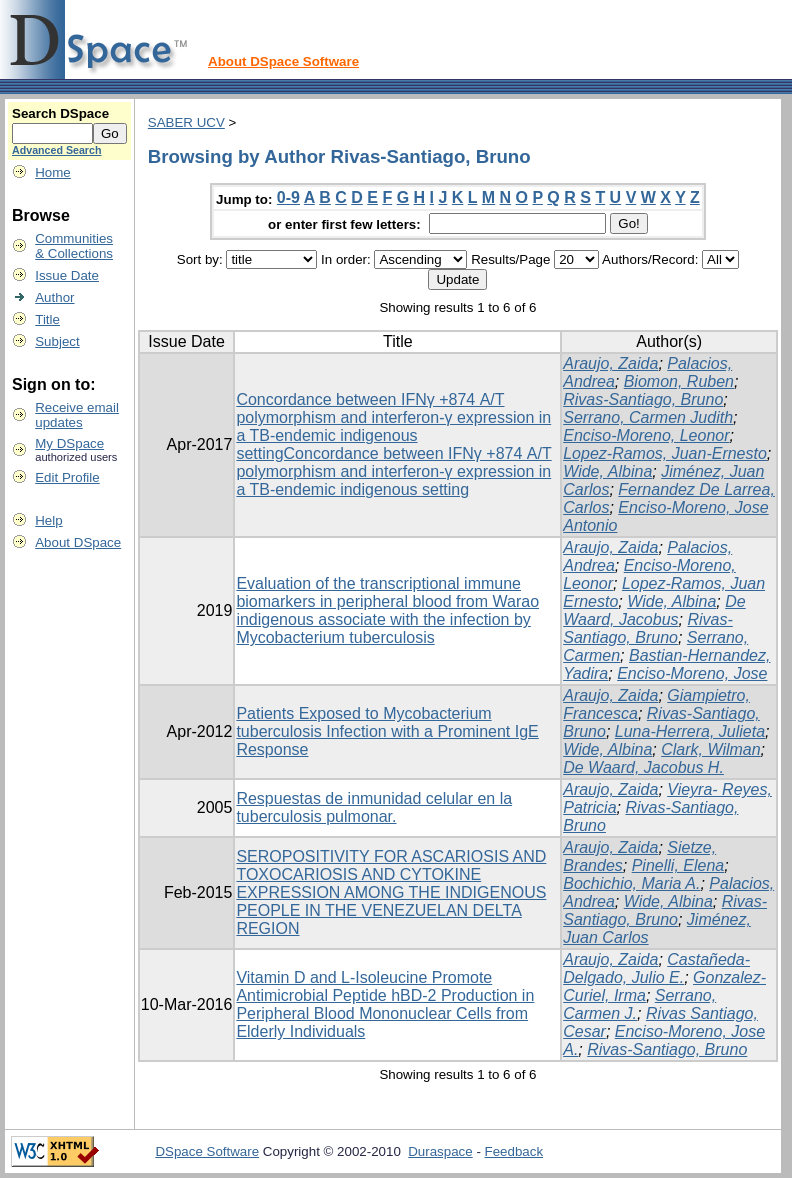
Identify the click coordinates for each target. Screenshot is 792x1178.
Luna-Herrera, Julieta (690, 731)
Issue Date (67, 275)
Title (47, 319)
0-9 (288, 197)
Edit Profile (67, 477)
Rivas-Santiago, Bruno (643, 399)
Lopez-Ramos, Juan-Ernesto (665, 453)
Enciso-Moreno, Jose (692, 673)
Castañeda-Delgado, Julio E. (656, 968)
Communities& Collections (74, 246)
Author (54, 297)
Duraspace (440, 1151)
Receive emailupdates (77, 415)
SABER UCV (186, 122)
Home (53, 172)
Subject (57, 341)
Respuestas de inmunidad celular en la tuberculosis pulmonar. (374, 807)
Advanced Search (56, 150)
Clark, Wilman (710, 749)
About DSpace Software (283, 61)
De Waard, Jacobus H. (643, 767)
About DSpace (78, 542)
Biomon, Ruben (679, 381)
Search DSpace (60, 113)
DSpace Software (207, 1151)
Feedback (514, 1151)
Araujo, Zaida (610, 363)
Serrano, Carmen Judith (648, 417)
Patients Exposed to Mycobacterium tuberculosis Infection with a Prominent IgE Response (387, 731)
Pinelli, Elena (678, 865)
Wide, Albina (607, 471)
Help (48, 520)
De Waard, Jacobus (654, 610)
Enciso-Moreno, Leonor (646, 435)
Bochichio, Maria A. (631, 883)
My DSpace (69, 443)
